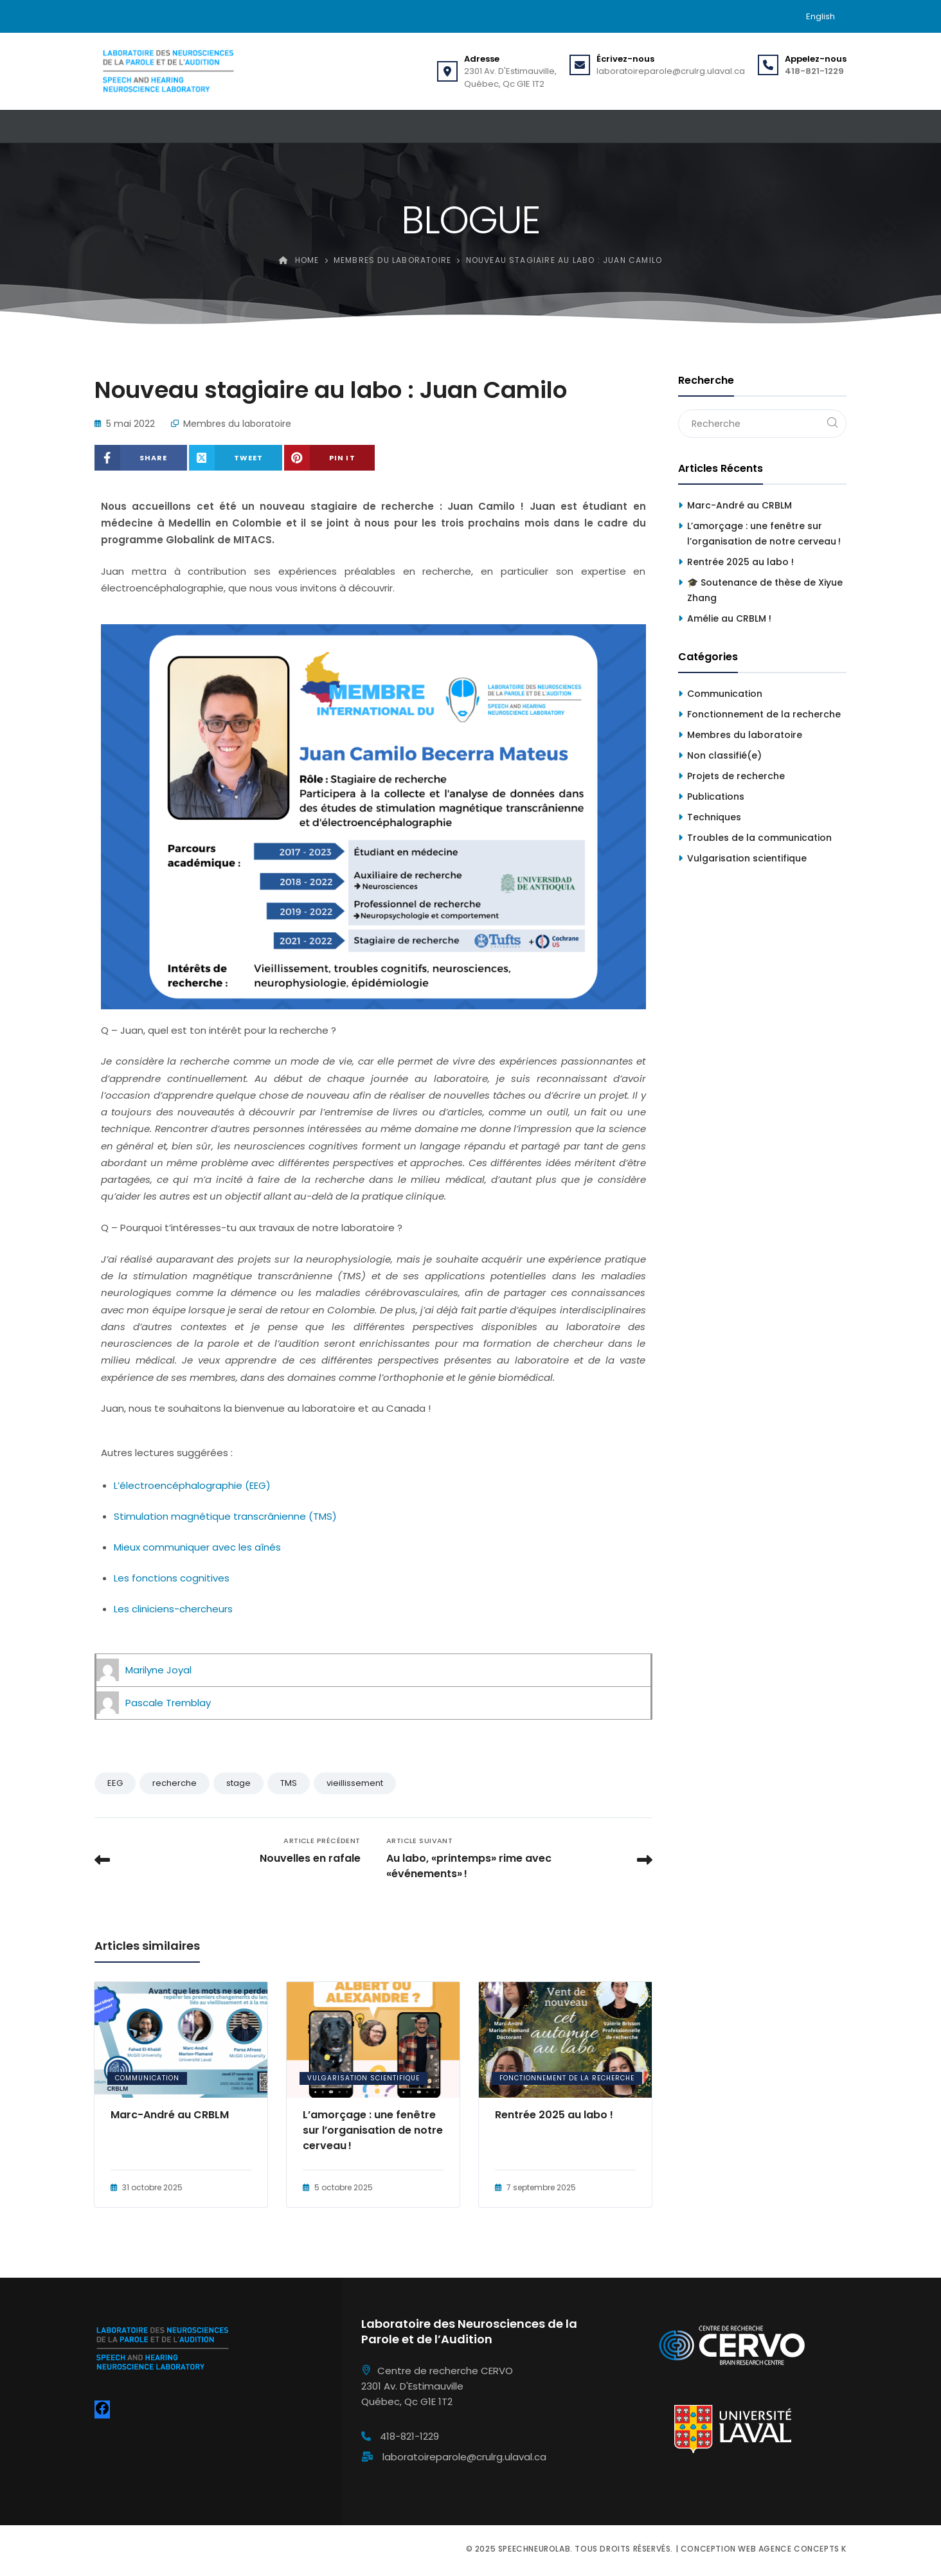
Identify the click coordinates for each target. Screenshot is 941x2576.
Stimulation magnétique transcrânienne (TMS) (225, 1516)
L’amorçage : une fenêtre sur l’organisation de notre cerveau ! (373, 2130)
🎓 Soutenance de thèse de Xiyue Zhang (765, 590)
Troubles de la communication (759, 837)
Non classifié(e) (724, 755)
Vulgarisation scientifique (363, 2078)
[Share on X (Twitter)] (236, 458)
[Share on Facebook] (140, 458)
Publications (715, 796)
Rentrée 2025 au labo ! (554, 2114)
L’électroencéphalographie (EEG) (192, 1485)
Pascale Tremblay (168, 1702)
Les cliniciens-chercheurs (173, 1609)
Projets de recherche (736, 776)
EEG (115, 1783)
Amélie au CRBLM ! (729, 618)
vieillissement (355, 1783)
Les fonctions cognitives (171, 1578)
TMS (288, 1783)
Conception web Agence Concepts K (764, 2548)
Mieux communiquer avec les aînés (197, 1547)
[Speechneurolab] (168, 71)
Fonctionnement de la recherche (566, 2078)
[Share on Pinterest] (329, 458)
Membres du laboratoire (237, 423)
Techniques (714, 817)
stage (238, 1783)
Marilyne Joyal (158, 1670)
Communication (147, 2078)
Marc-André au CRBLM (170, 2114)
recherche (174, 1783)
